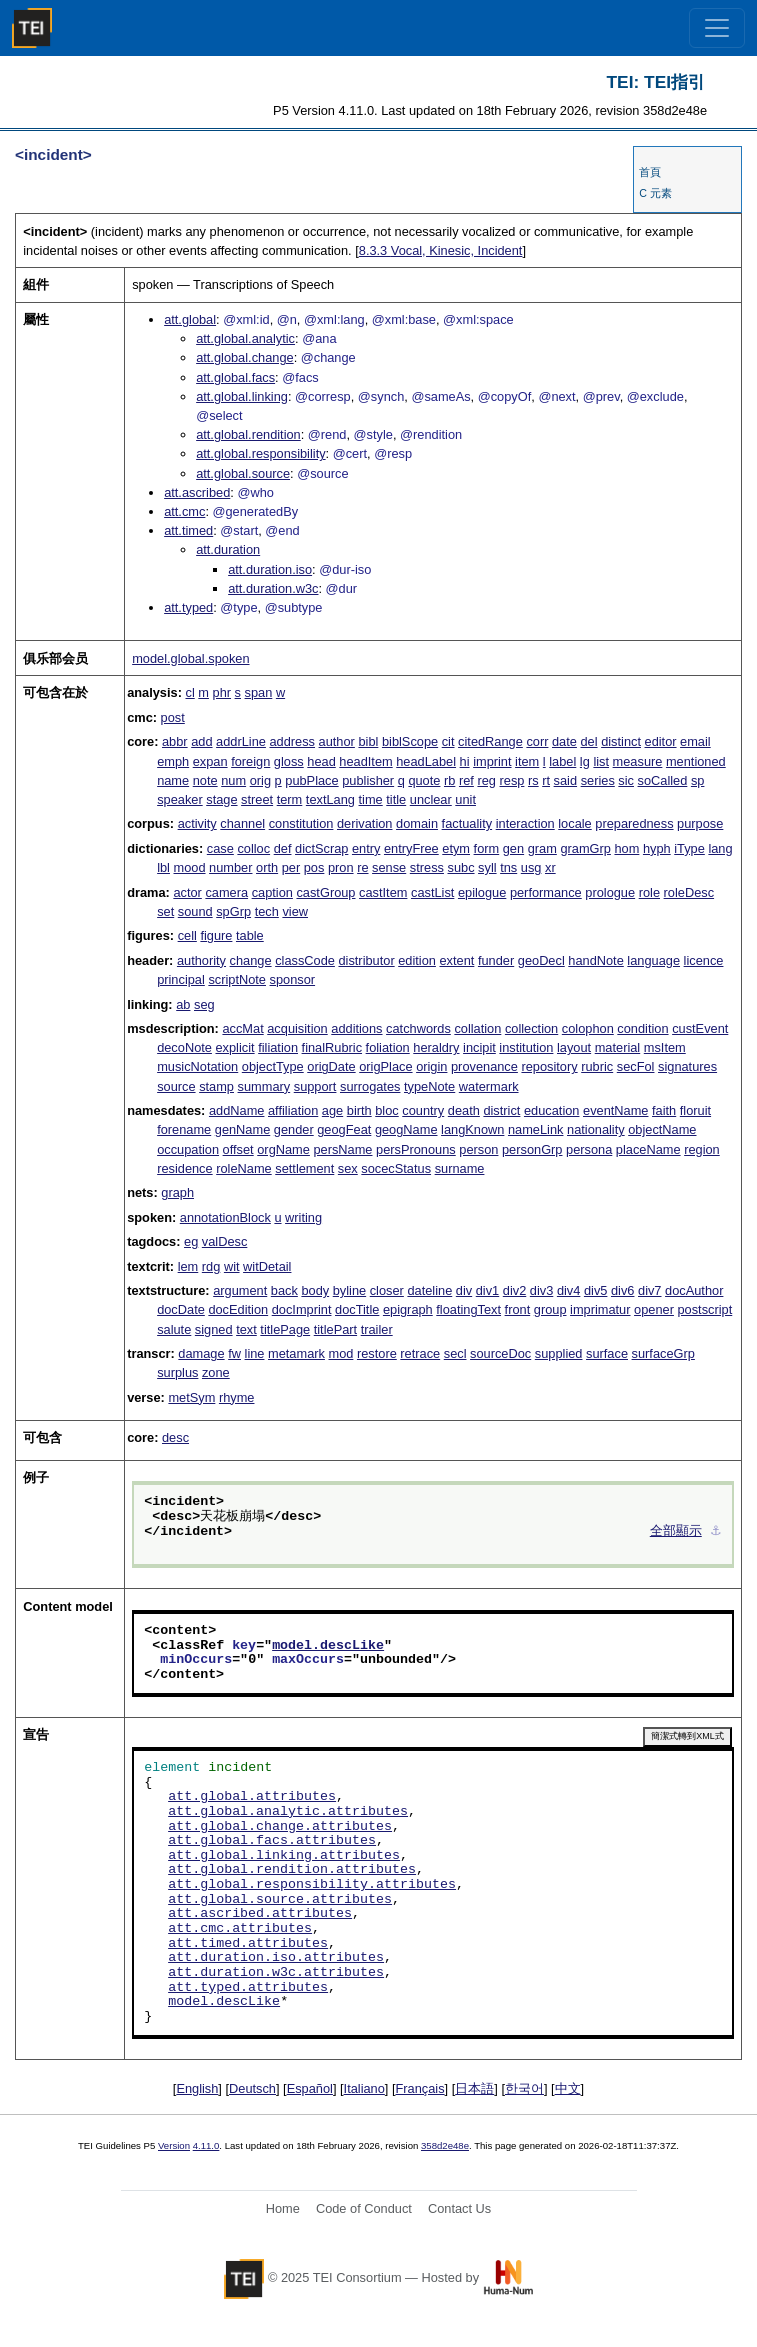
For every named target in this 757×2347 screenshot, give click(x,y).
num (233, 780)
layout (574, 1047)
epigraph (408, 1309)
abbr (175, 741)
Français (420, 2088)
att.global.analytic (245, 338)
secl (455, 1353)
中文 (568, 2088)
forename (184, 1129)
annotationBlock (225, 1217)
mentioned (696, 761)
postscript (704, 1309)
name (173, 780)
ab (183, 1004)
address (292, 741)
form (487, 848)
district (501, 1110)
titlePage (285, 1329)
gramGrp (585, 848)
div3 (541, 1290)
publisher (368, 780)
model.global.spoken (190, 658)
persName (342, 1149)
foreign (250, 761)
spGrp (233, 911)
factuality (467, 823)
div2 (514, 1290)
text (246, 1329)
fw (234, 1353)
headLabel (426, 761)
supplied (559, 1353)
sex (348, 1168)
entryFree (411, 848)
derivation (365, 823)
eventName (615, 1110)
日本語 (474, 2088)
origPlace (385, 1066)
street (257, 799)
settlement (304, 1168)
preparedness (634, 823)
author (337, 741)
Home (283, 2208)
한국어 (524, 2088)
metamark (296, 1353)
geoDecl (541, 960)
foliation (388, 1047)
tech (267, 911)
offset (238, 1149)
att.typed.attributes (248, 1988)
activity (197, 823)
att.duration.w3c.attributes (276, 1973)
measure (638, 761)
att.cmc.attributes (240, 1929)
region (702, 1149)
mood (190, 867)
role (649, 892)
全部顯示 (676, 1532)
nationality (596, 1129)
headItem (365, 761)
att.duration (228, 549)
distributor (366, 960)
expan (210, 761)
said (565, 780)
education (552, 1110)
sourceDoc (500, 1353)
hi (465, 761)
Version (174, 2145)
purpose (700, 823)
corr (537, 741)
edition (417, 960)
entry (366, 848)
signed (214, 1329)
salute (174, 1329)
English (197, 2088)
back (284, 1290)
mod (340, 1353)
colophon (588, 1028)
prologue (610, 892)
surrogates (370, 1086)
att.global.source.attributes (280, 1900)
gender (294, 1129)
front (518, 1309)
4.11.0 (206, 2145)
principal (181, 979)
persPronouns (416, 1149)
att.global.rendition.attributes (292, 1870)
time (371, 799)
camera (226, 892)
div (464, 1290)
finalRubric (332, 1047)
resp (512, 780)
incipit (479, 1047)
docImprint (302, 1309)
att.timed (188, 530)
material (618, 1047)
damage (201, 1353)
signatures (687, 1066)
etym (456, 848)
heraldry (436, 1047)
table (250, 935)
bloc (386, 1110)
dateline (429, 1290)
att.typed (188, 607)
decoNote (184, 1047)
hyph (657, 848)
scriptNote (237, 979)
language (653, 960)
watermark (489, 1086)
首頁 (650, 172)
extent (456, 960)
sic (626, 780)
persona (589, 1149)
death (464, 1110)
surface (607, 1353)
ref (466, 780)
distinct (621, 741)
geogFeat (344, 1129)
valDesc (225, 1241)
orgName (283, 1149)
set (165, 911)
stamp (216, 1086)
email (695, 741)
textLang (330, 799)
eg (191, 1241)
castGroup (325, 892)
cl (189, 692)
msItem (665, 1047)
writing (303, 1217)
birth (359, 1110)
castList (432, 892)
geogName (406, 1129)
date (564, 741)
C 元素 (655, 193)
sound (195, 911)
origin (431, 1066)
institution (526, 1047)
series (598, 780)
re (362, 867)
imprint (492, 761)
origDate (331, 1066)
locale (574, 823)
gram (542, 848)
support (315, 1086)
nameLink (536, 1129)
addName (237, 1110)
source (176, 1086)
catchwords (418, 1028)
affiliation (293, 1110)
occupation (188, 1149)
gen (513, 848)
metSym (191, 1397)
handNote (596, 960)
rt (546, 780)
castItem (383, 892)
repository (549, 1066)
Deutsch (252, 2088)
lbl (163, 867)
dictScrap (321, 848)
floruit (695, 1110)
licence (704, 960)
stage (221, 799)
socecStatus (396, 1168)
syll (487, 867)
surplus (177, 1372)
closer (387, 1290)
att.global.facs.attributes (272, 1841)
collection (531, 1028)
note (205, 780)
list (601, 761)
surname (460, 1168)
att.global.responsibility (260, 453)
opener (654, 1309)
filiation (278, 1047)
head (321, 761)
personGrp (532, 1149)
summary (264, 1086)
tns (508, 867)
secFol (636, 1066)
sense (389, 867)
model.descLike (328, 1646)
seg (204, 1004)
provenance (484, 1066)
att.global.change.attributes (280, 1827)
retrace (420, 1353)
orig (260, 780)
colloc (253, 848)
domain (417, 823)
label (562, 761)
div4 (568, 1290)
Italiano (364, 2088)
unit (465, 799)
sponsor (293, 979)
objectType (273, 1066)
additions (356, 1028)
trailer (377, 1329)
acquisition (297, 1028)
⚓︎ (716, 1532)
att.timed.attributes (248, 1944)
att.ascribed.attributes (260, 1914)
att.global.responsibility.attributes (312, 1885)
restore (377, 1353)
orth (267, 867)
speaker (180, 799)
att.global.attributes (252, 1797)
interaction (525, 823)
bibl (368, 741)
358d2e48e (445, 2145)
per (291, 867)
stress (427, 867)
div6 (622, 1290)
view (295, 911)
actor (187, 892)
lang (720, 848)
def (283, 848)
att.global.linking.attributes (284, 1856)
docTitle (357, 1309)
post (173, 717)
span (259, 692)
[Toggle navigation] (717, 28)
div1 (487, 1290)
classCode (305, 960)
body (315, 1290)
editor (661, 741)
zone (216, 1372)
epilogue (482, 892)
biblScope (410, 741)
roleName (243, 1168)
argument (240, 1290)
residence (185, 1168)
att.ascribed (197, 492)
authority (201, 960)
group (550, 1309)
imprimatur (600, 1309)
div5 (595, 1290)
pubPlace (311, 780)
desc (175, 1437)
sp (698, 780)
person (478, 1149)
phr (222, 692)
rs (533, 780)
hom (626, 848)
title (396, 799)
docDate (181, 1309)
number (230, 867)
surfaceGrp (663, 1353)
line (255, 1353)
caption (272, 892)
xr (550, 867)
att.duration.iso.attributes (276, 1958)
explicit (234, 1047)
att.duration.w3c (273, 588)
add (201, 741)
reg (486, 780)
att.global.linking (242, 396)
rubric (597, 1066)
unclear (431, 799)
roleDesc (689, 892)
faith (664, 1110)
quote (424, 780)
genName (243, 1129)
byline (349, 1290)
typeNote (429, 1086)
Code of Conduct (364, 2208)
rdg (211, 1266)
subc (461, 867)
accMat (242, 1028)
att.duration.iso (270, 569)
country (423, 1110)
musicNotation (197, 1066)
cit (448, 741)
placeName (648, 1149)
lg (585, 761)
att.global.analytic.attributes (288, 1812)
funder (496, 960)
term (290, 799)
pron (341, 867)
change (251, 960)
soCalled (663, 780)
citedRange (490, 741)
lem (188, 1266)
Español (310, 2088)
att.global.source (243, 473)
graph (177, 1192)
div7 (649, 1290)
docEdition (238, 1309)
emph (173, 761)
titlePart (335, 1329)
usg (531, 867)
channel (242, 823)
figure (216, 935)
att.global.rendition (248, 434)
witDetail (267, 1266)
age (332, 1110)
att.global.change (244, 357)
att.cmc (184, 511)
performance (546, 892)
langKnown (472, 1129)
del (588, 741)
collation (477, 1028)
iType (689, 848)
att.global (190, 319)
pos (314, 867)
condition (642, 1028)
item (527, 761)
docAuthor (694, 1290)
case (220, 848)
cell (187, 935)
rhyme (237, 1397)
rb (449, 780)
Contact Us (459, 2208)
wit (232, 1266)
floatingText (468, 1309)
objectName (662, 1129)
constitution (301, 823)
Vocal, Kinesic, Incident (441, 250)
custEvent (700, 1028)
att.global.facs (235, 377)
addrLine (241, 741)
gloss (289, 761)
